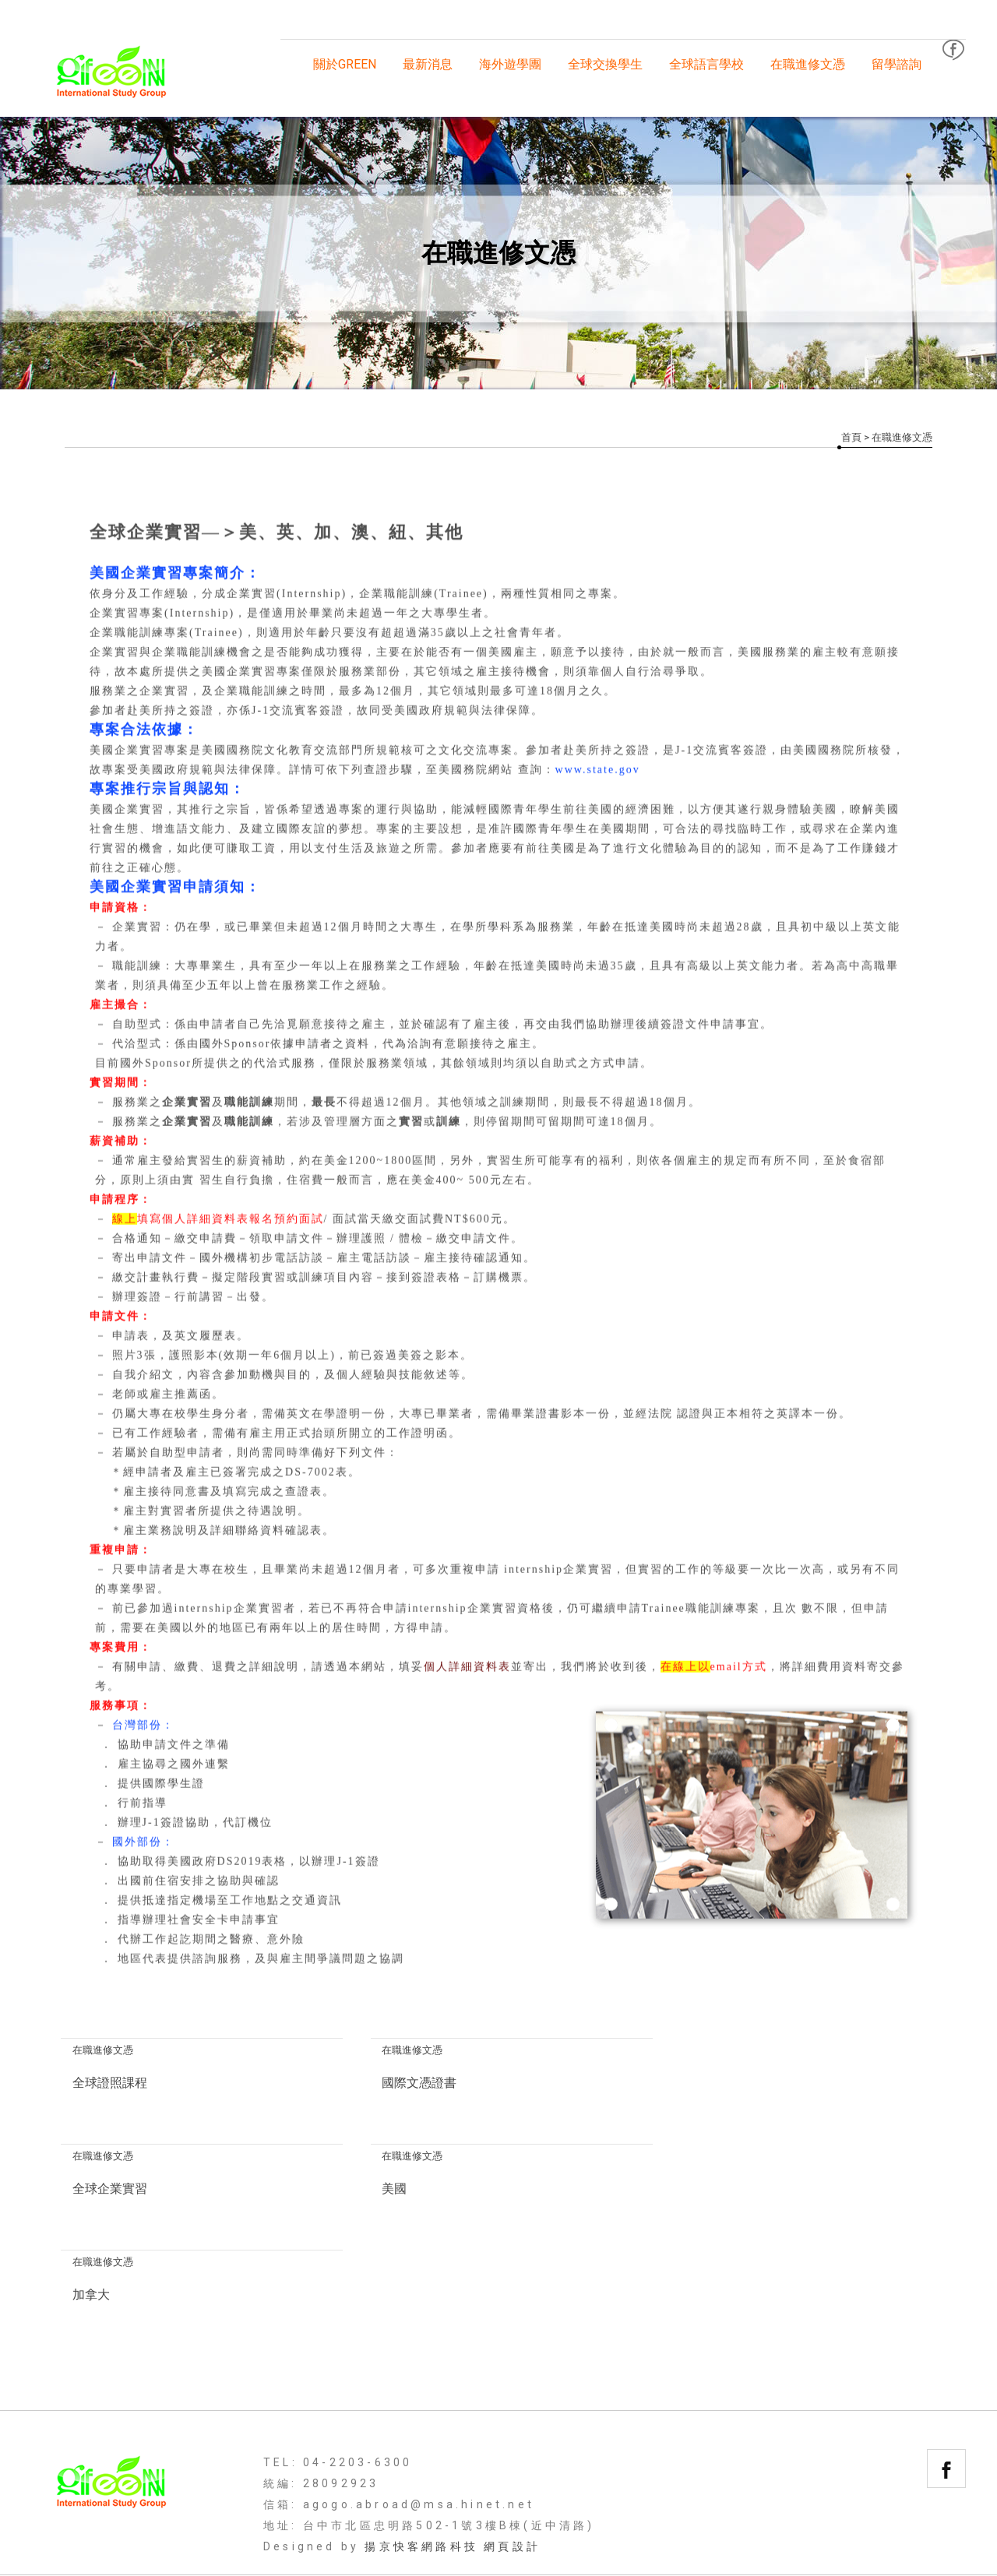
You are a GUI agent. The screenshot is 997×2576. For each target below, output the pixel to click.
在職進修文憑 (807, 64)
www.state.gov (597, 770)
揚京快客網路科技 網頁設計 (453, 2440)
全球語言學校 (706, 64)
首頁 (851, 437)
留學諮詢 (896, 64)
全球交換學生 (605, 64)
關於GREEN (344, 64)
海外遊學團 (510, 64)
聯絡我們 (908, 2487)
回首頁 (84, 2487)
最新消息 (428, 64)
